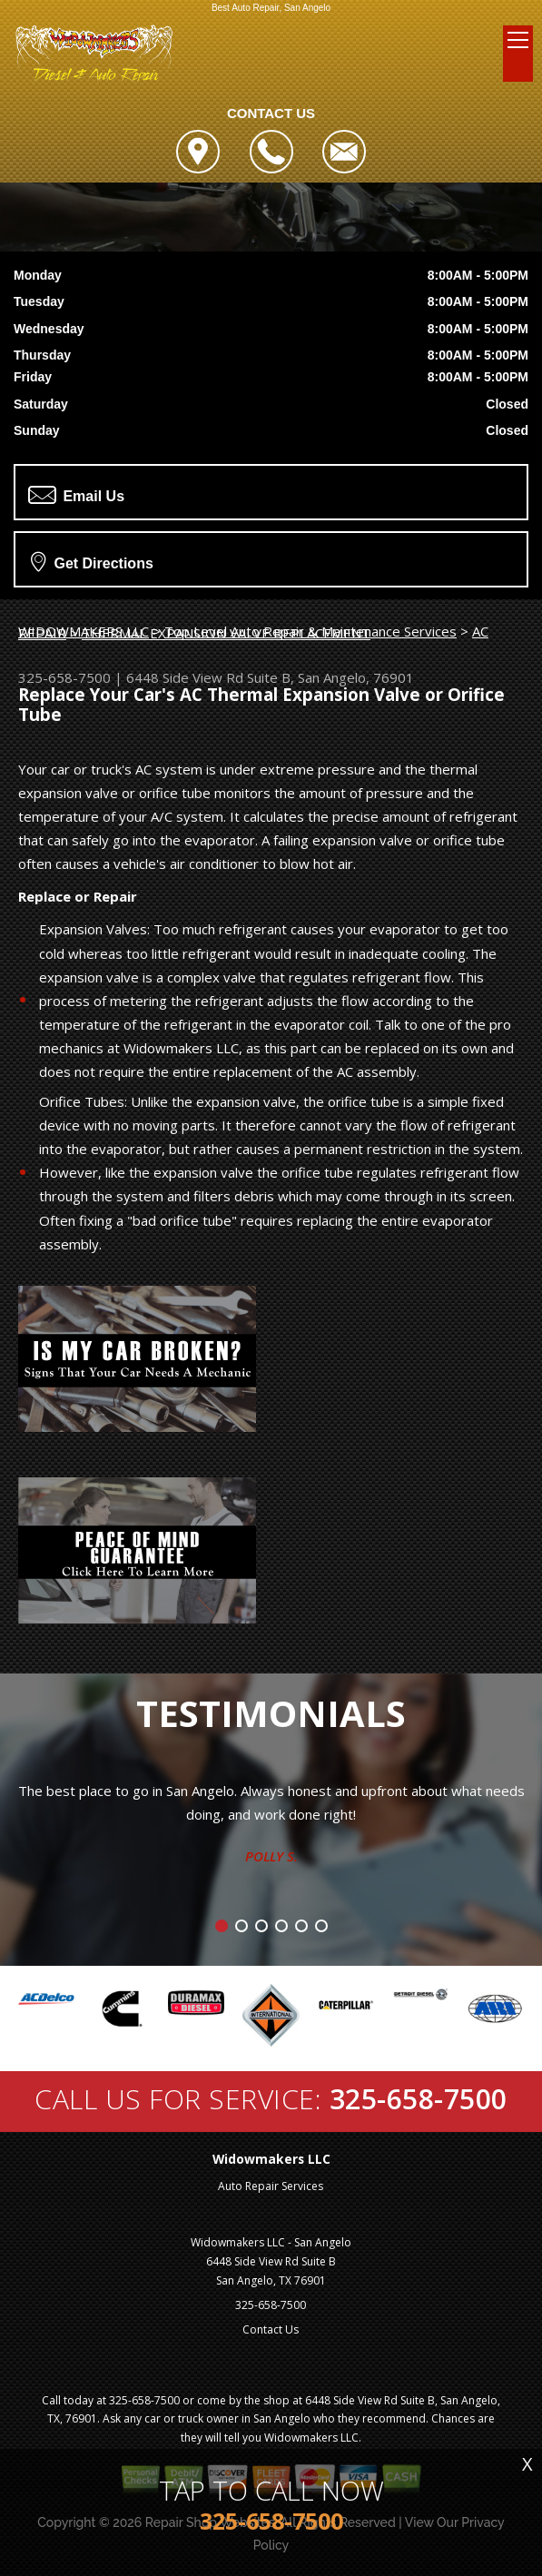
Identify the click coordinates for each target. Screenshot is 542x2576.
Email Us (76, 495)
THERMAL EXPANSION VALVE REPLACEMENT (226, 633)
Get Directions (92, 561)
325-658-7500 (64, 677)
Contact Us (270, 2329)
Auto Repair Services (270, 2186)
